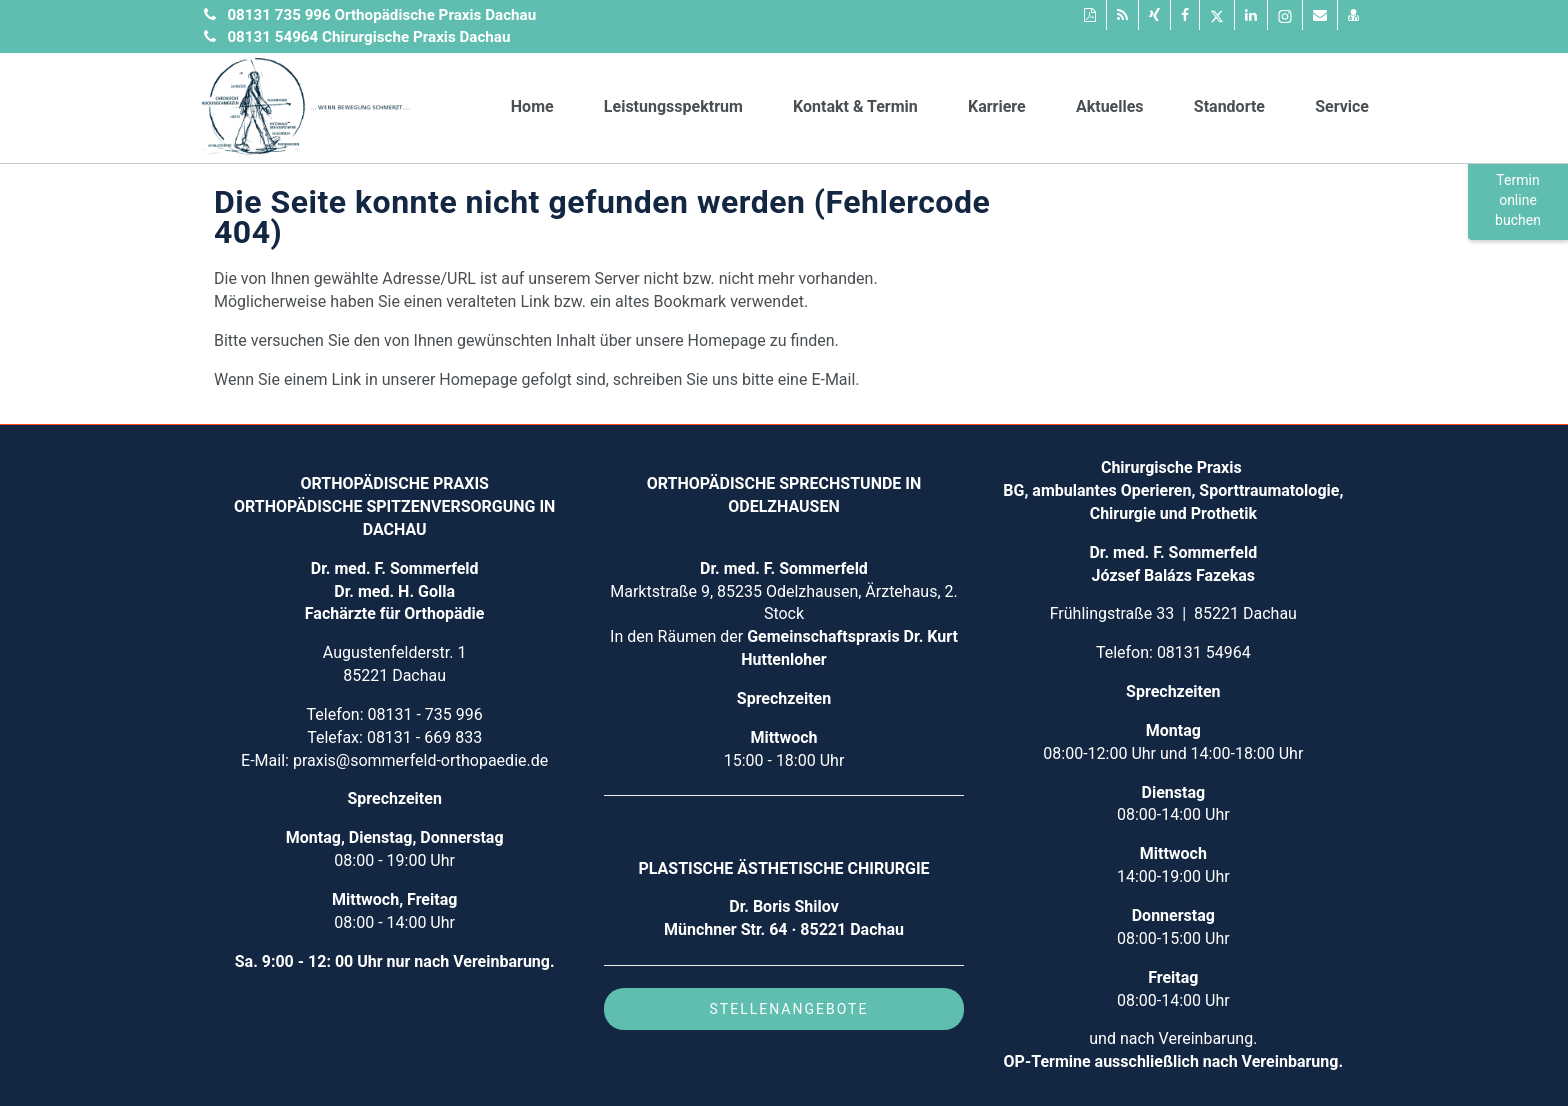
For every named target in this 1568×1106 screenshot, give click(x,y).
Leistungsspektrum (673, 106)
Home (532, 106)
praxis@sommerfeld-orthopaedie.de (420, 760)
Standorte (1229, 106)
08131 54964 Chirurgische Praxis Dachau (368, 37)
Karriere (997, 106)
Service (1342, 106)
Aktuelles (1110, 106)
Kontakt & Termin (855, 106)
